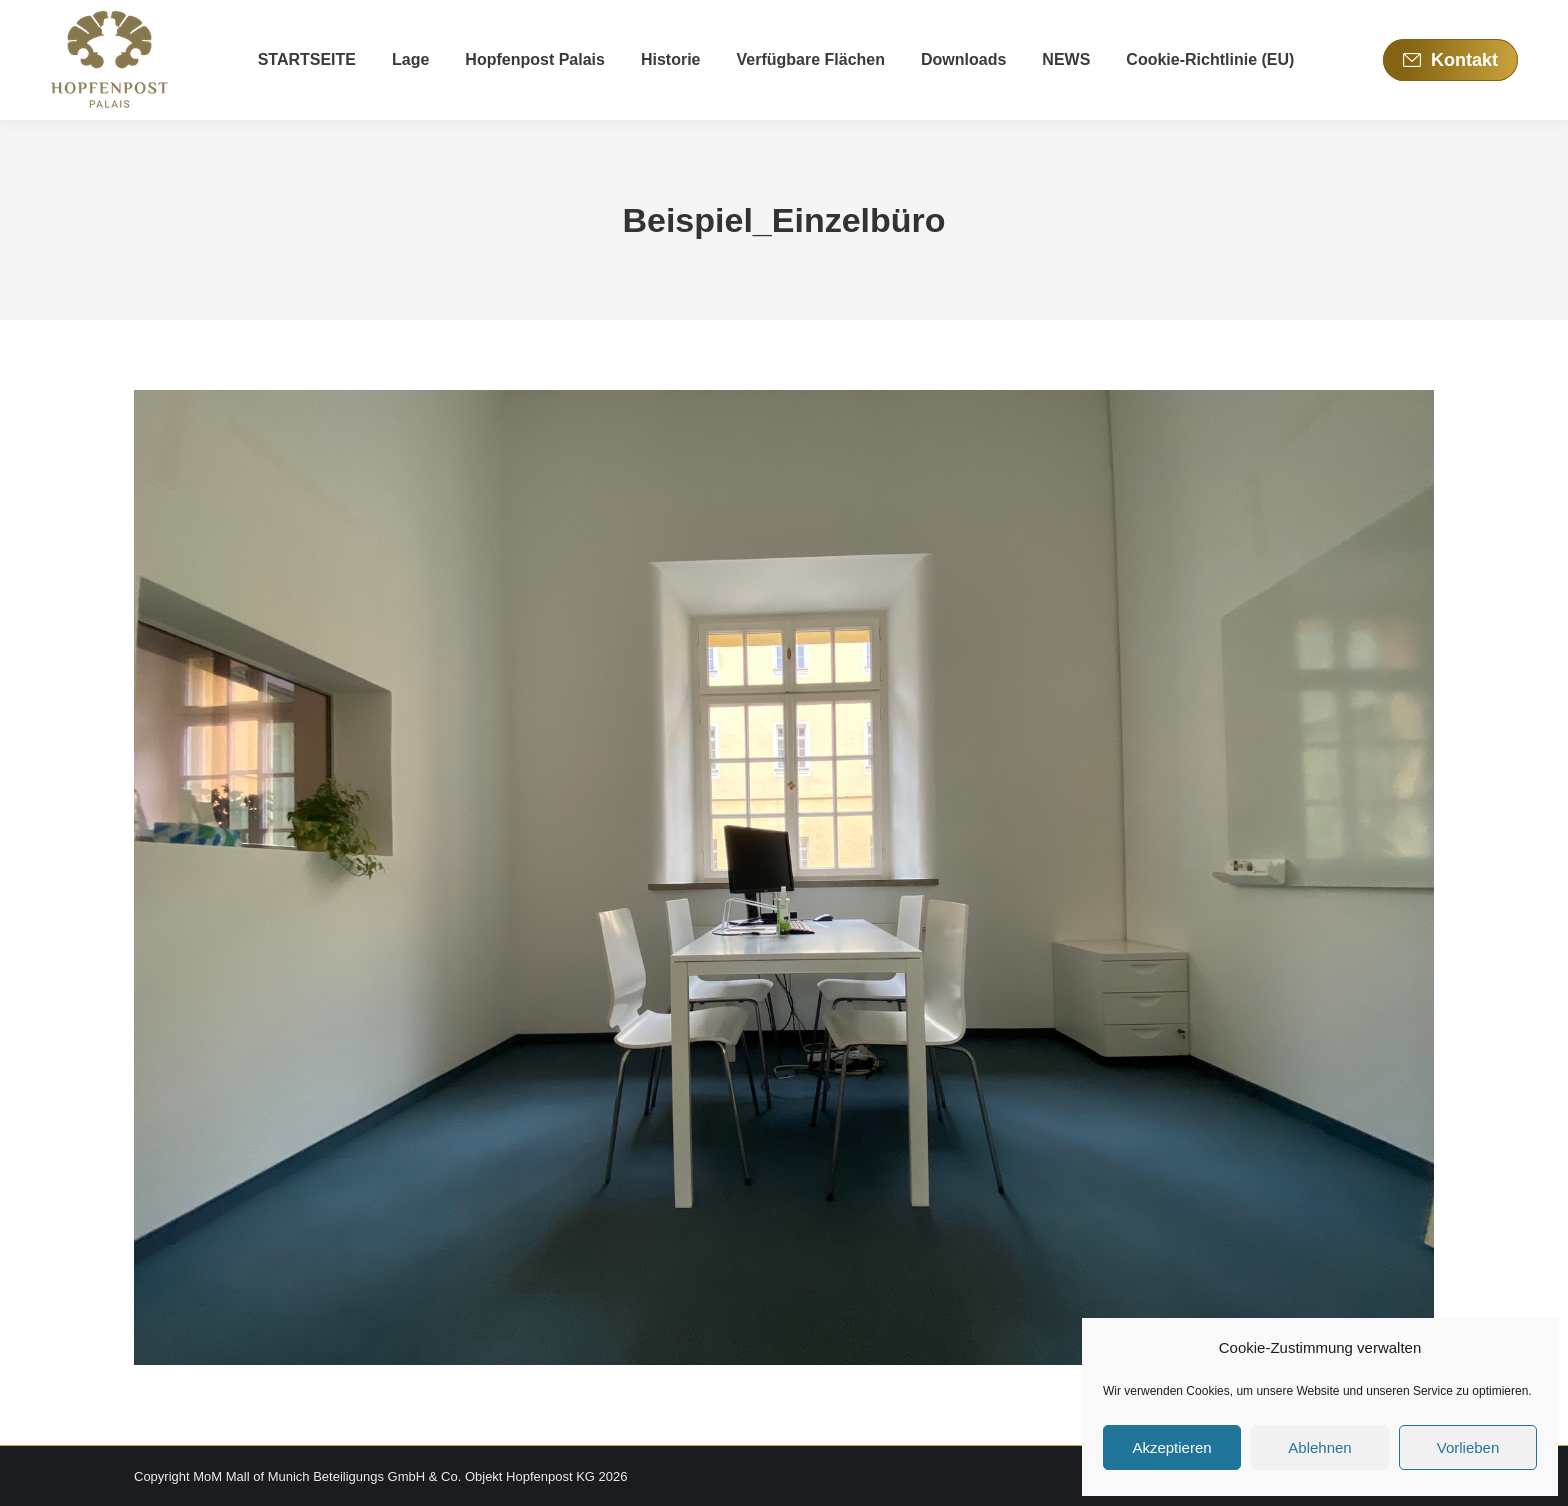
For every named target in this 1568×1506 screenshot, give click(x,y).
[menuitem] (307, 60)
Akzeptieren (1171, 1447)
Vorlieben (1468, 1447)
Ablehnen (1319, 1447)
